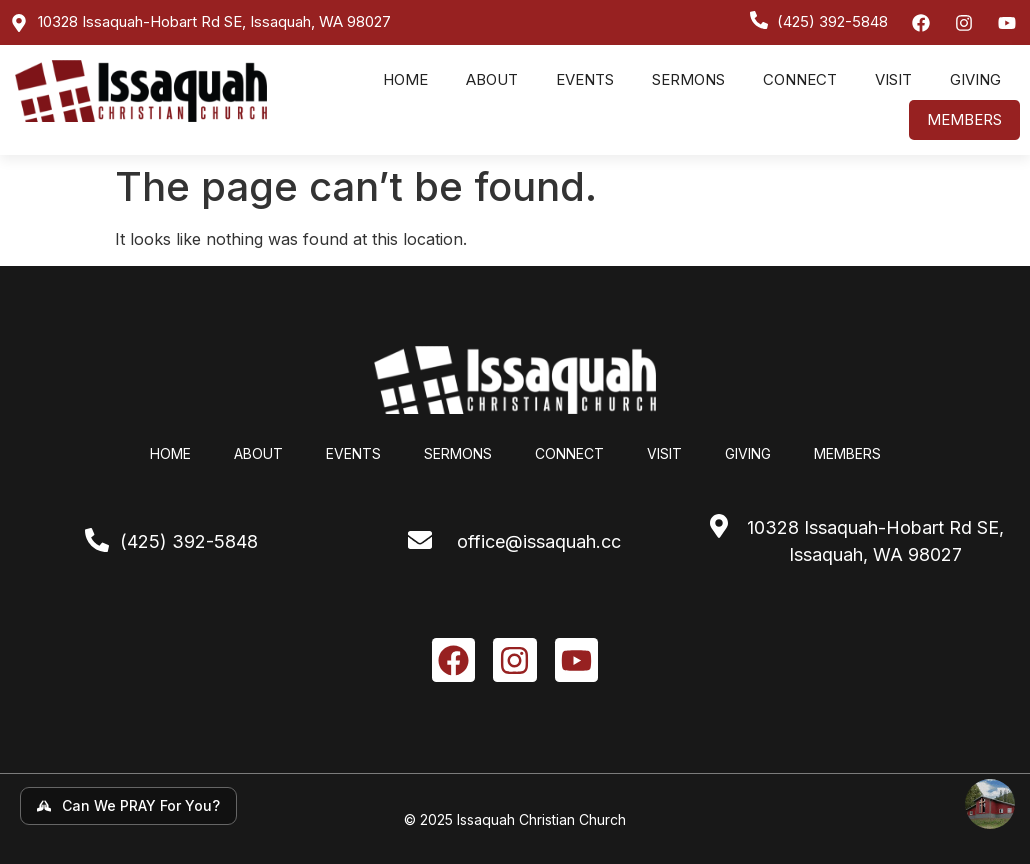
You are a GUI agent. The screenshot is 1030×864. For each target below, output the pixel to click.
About (492, 79)
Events (585, 79)
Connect (800, 79)
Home (405, 79)
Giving (975, 79)
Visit (893, 79)
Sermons (688, 79)
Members (964, 119)
